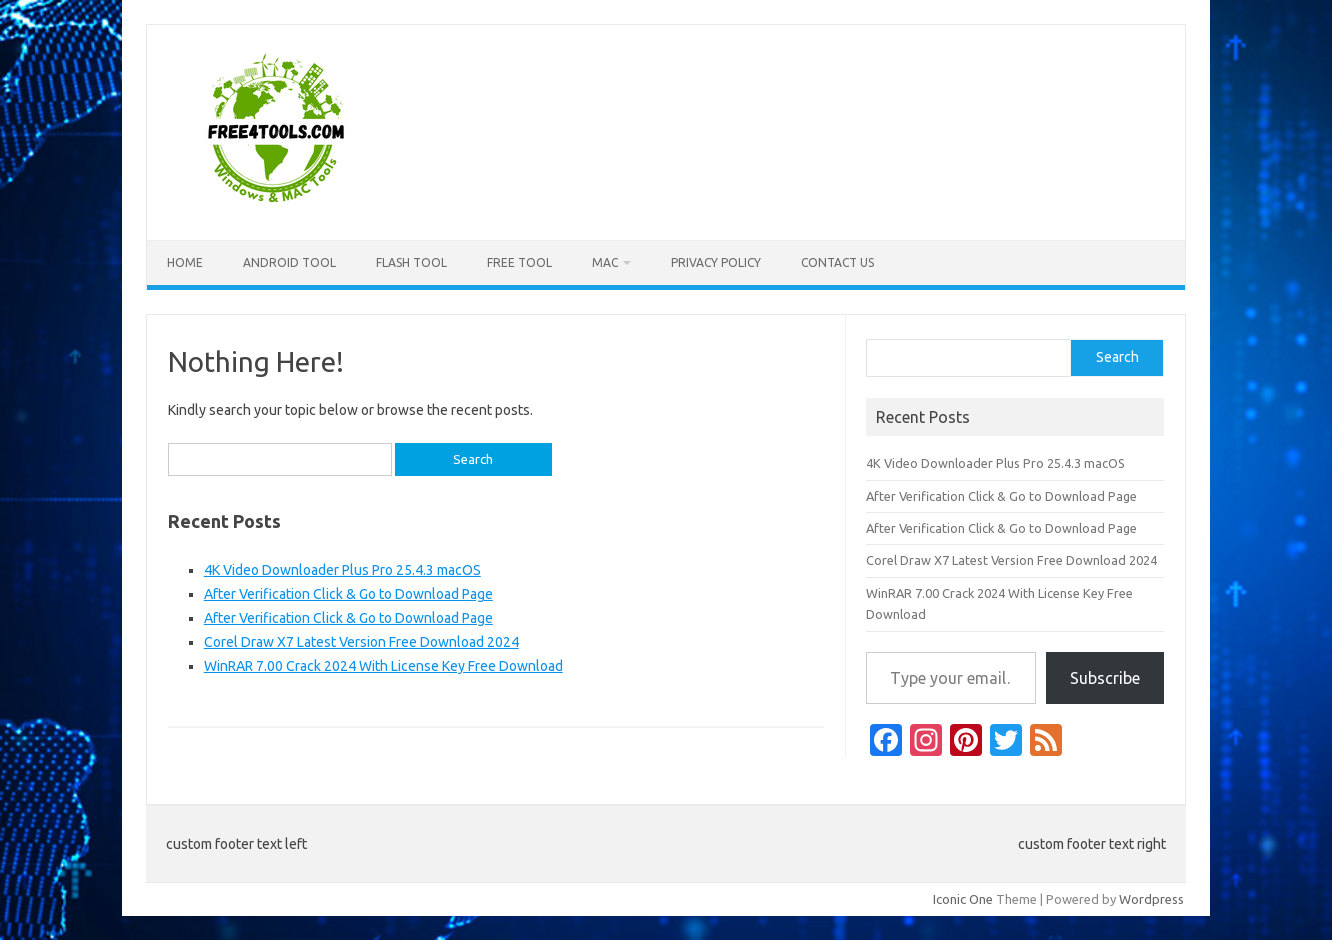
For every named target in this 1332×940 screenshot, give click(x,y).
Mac (605, 262)
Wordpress (1151, 899)
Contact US (837, 262)
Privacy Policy (716, 262)
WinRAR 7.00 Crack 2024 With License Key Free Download (383, 666)
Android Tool (289, 262)
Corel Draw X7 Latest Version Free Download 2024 (361, 642)
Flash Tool (411, 262)
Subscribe (1105, 678)
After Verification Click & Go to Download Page (348, 594)
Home (185, 262)
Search (1117, 357)
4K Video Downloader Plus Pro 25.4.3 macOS (342, 570)
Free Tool (519, 262)
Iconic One (963, 899)
